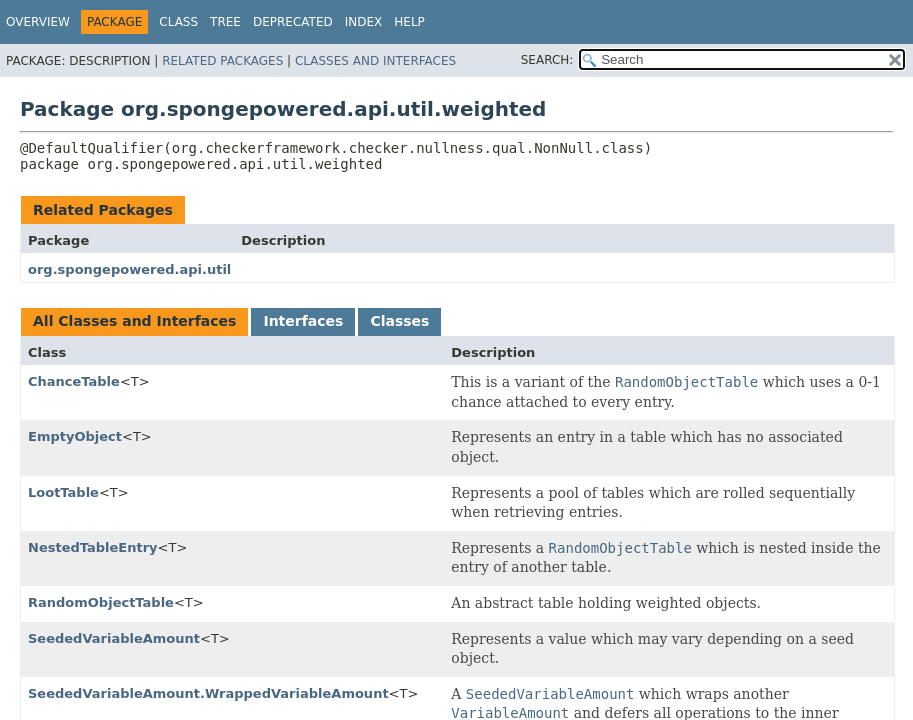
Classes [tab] (399, 321)
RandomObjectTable (101, 602)
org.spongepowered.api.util (129, 269)
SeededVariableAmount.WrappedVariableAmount (208, 693)
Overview (38, 22)
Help (409, 22)
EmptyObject (75, 436)
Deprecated (293, 22)
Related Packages (222, 61)
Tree (225, 22)
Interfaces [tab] (303, 321)
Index (364, 22)
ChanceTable (74, 381)
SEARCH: (547, 60)
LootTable (63, 492)
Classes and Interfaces (375, 61)
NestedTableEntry (93, 547)
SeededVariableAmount (114, 638)
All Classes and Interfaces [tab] (134, 321)
